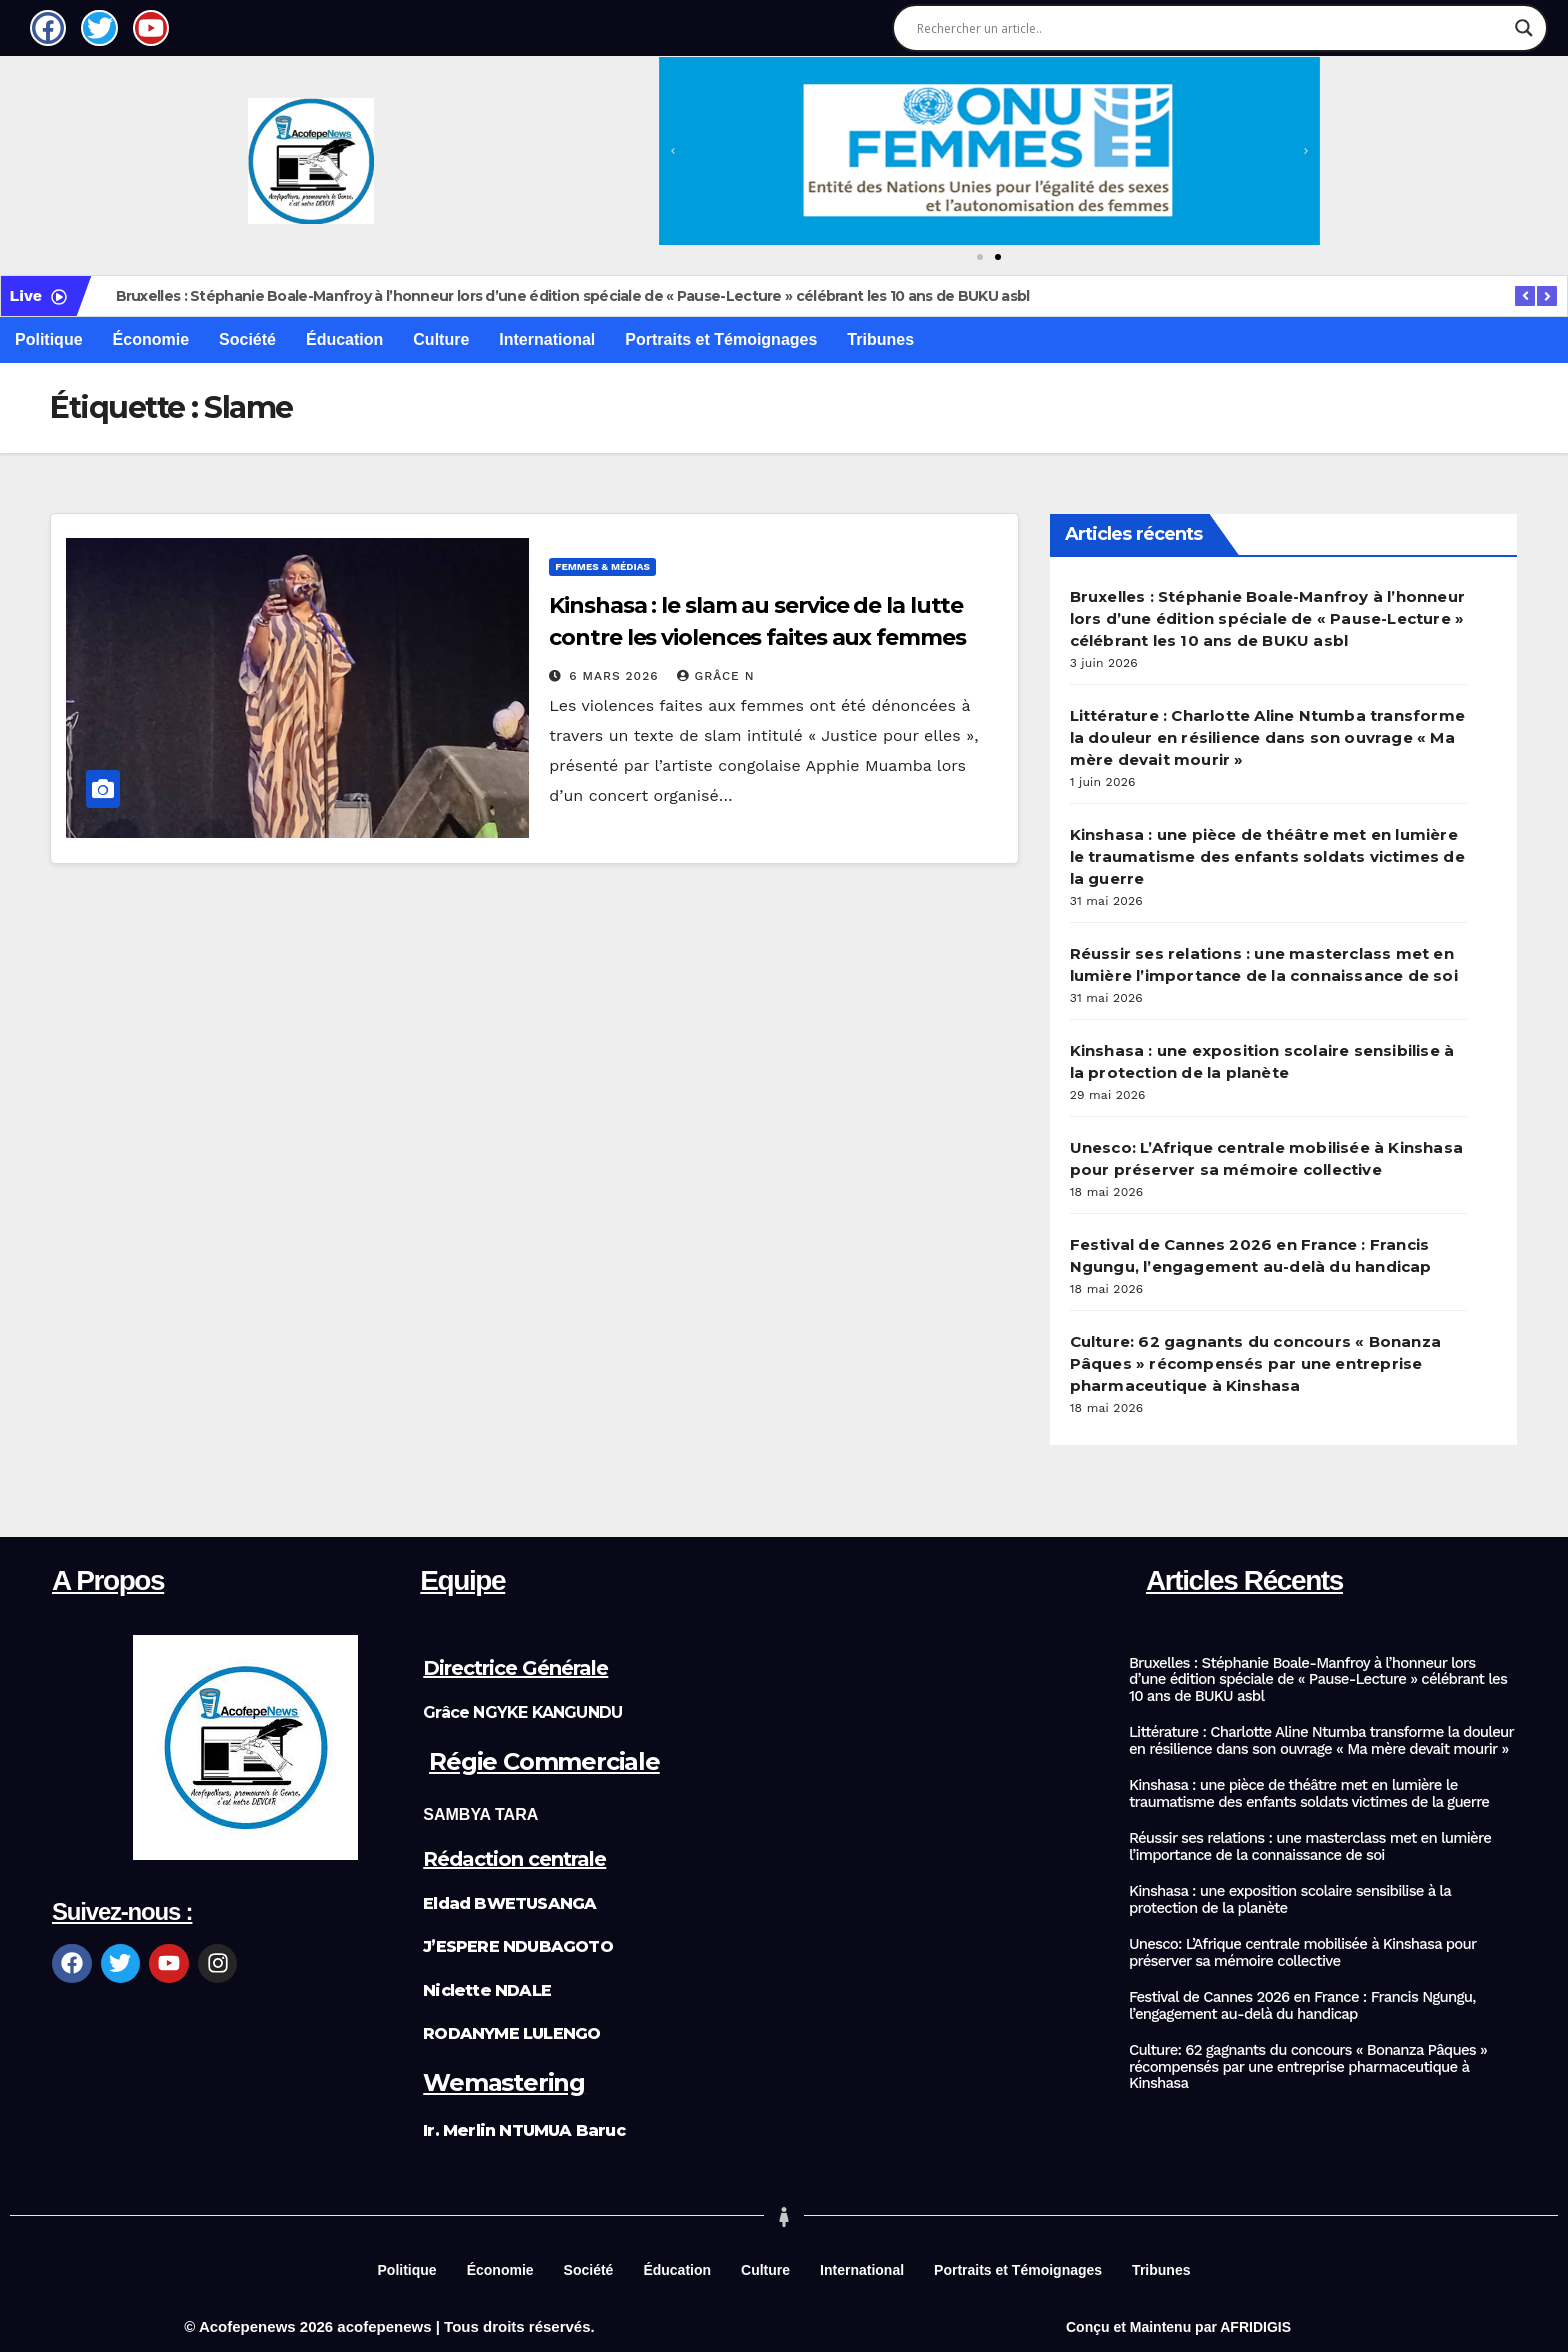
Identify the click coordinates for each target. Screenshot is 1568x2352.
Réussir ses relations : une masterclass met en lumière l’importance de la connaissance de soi (1310, 1846)
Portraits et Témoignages (721, 339)
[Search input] (1211, 28)
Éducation (344, 339)
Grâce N (715, 676)
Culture (441, 339)
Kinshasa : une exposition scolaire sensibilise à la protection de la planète (1290, 1899)
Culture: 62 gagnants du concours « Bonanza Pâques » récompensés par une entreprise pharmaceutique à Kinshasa (1255, 1363)
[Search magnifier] (1524, 28)
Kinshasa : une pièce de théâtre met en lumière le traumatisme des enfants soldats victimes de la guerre (1267, 856)
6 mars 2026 (616, 676)
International (547, 339)
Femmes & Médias (602, 566)
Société (247, 339)
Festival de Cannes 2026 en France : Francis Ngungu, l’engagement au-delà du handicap (1302, 2005)
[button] (673, 151)
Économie (151, 339)
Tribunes (880, 339)
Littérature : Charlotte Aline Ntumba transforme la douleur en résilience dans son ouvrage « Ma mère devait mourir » (1267, 737)
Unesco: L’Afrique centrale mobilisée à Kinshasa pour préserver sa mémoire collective (1302, 1952)
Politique (49, 339)
